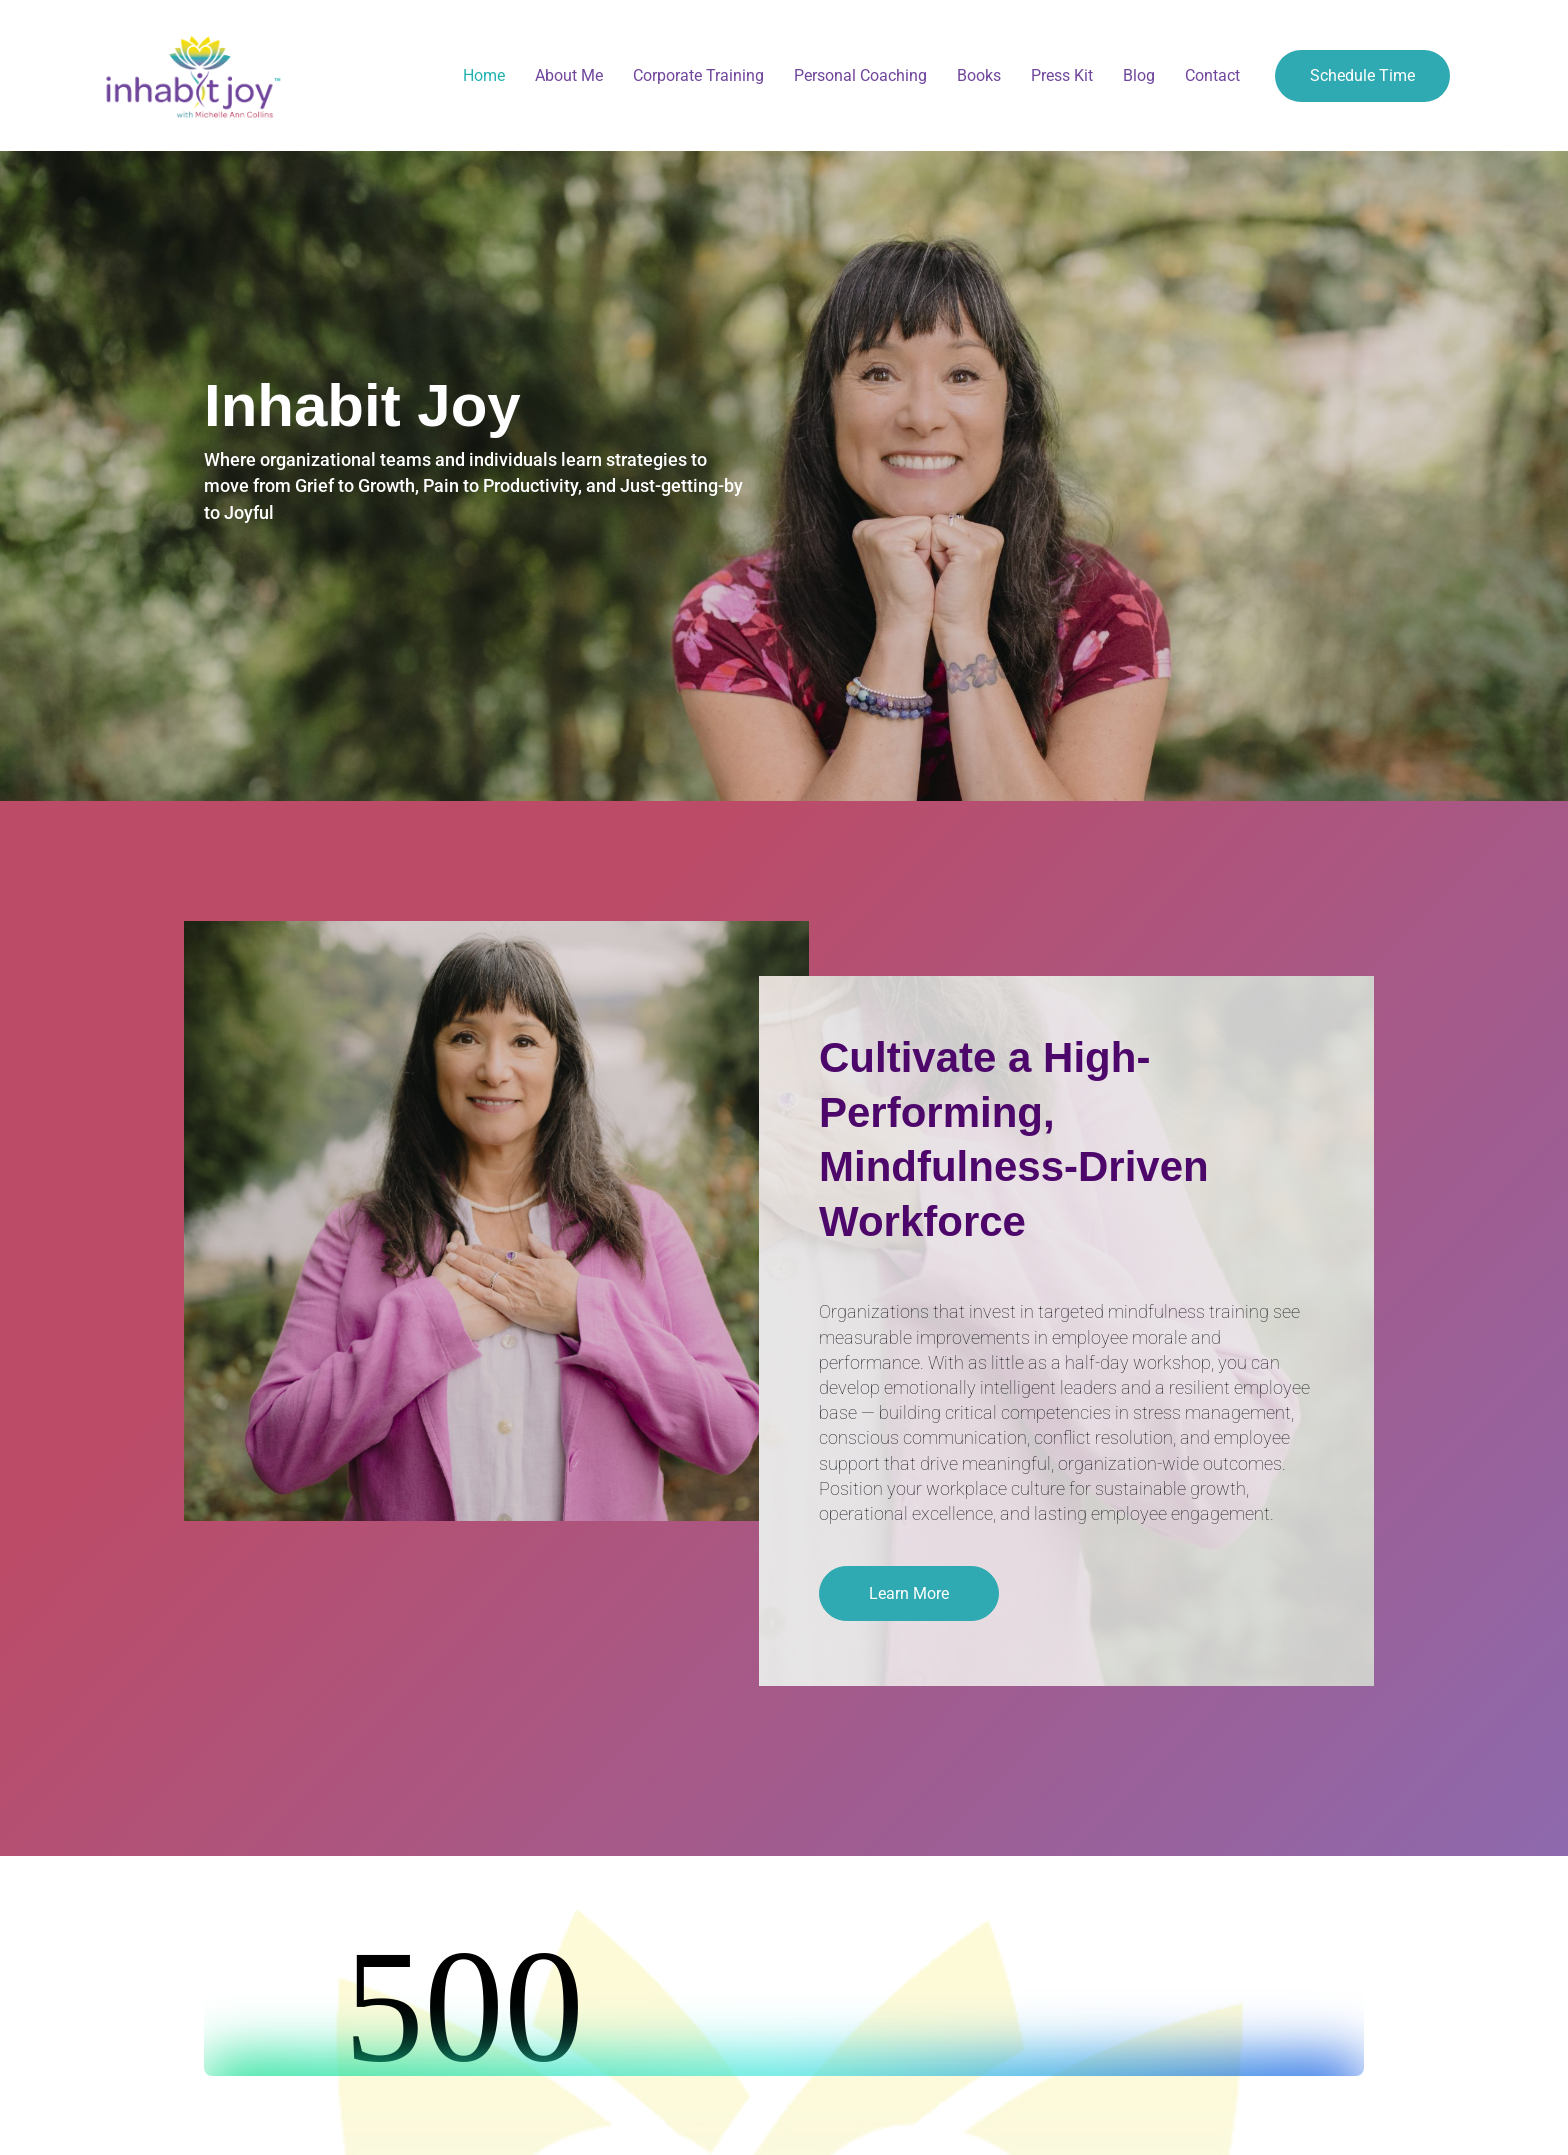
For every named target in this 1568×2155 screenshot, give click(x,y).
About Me (569, 75)
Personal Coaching (860, 75)
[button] (909, 1593)
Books (979, 75)
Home (484, 75)
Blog (1139, 75)
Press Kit (1062, 75)
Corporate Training (698, 75)
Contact (1212, 75)
